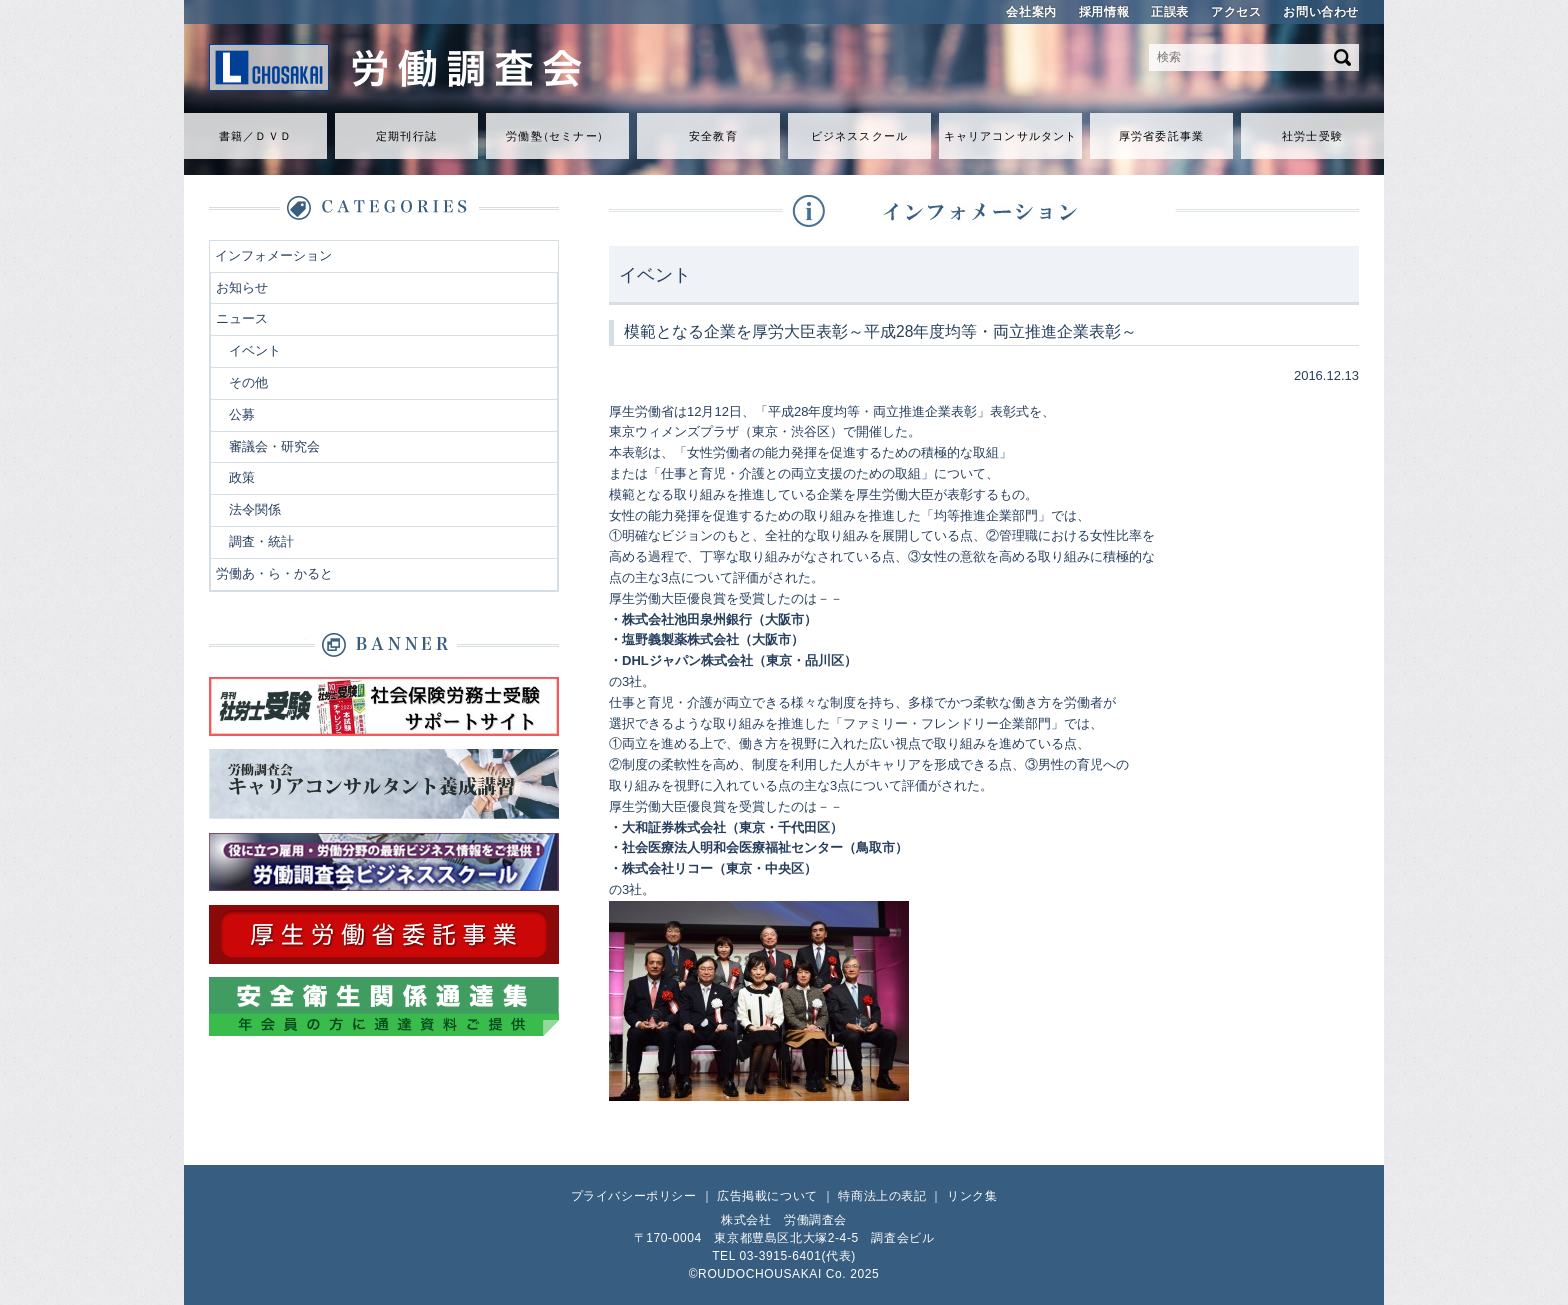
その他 (248, 382)
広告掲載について (767, 1196)
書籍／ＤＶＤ (255, 136)
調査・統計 (261, 541)
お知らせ (242, 287)
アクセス (1236, 12)
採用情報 (1104, 12)
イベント (255, 350)
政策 (242, 477)
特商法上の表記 (882, 1196)
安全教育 (713, 136)
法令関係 (255, 509)
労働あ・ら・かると (274, 573)
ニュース (242, 318)
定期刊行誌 (406, 136)
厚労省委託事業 (1161, 136)
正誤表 (1170, 12)
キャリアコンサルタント (1010, 136)
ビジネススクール (859, 136)
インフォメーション (273, 255)
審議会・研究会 (274, 446)
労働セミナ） (557, 136)
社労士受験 (1312, 136)
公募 (242, 414)
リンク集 (972, 1196)
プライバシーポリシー (634, 1196)
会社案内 (1031, 12)
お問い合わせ (1321, 12)
